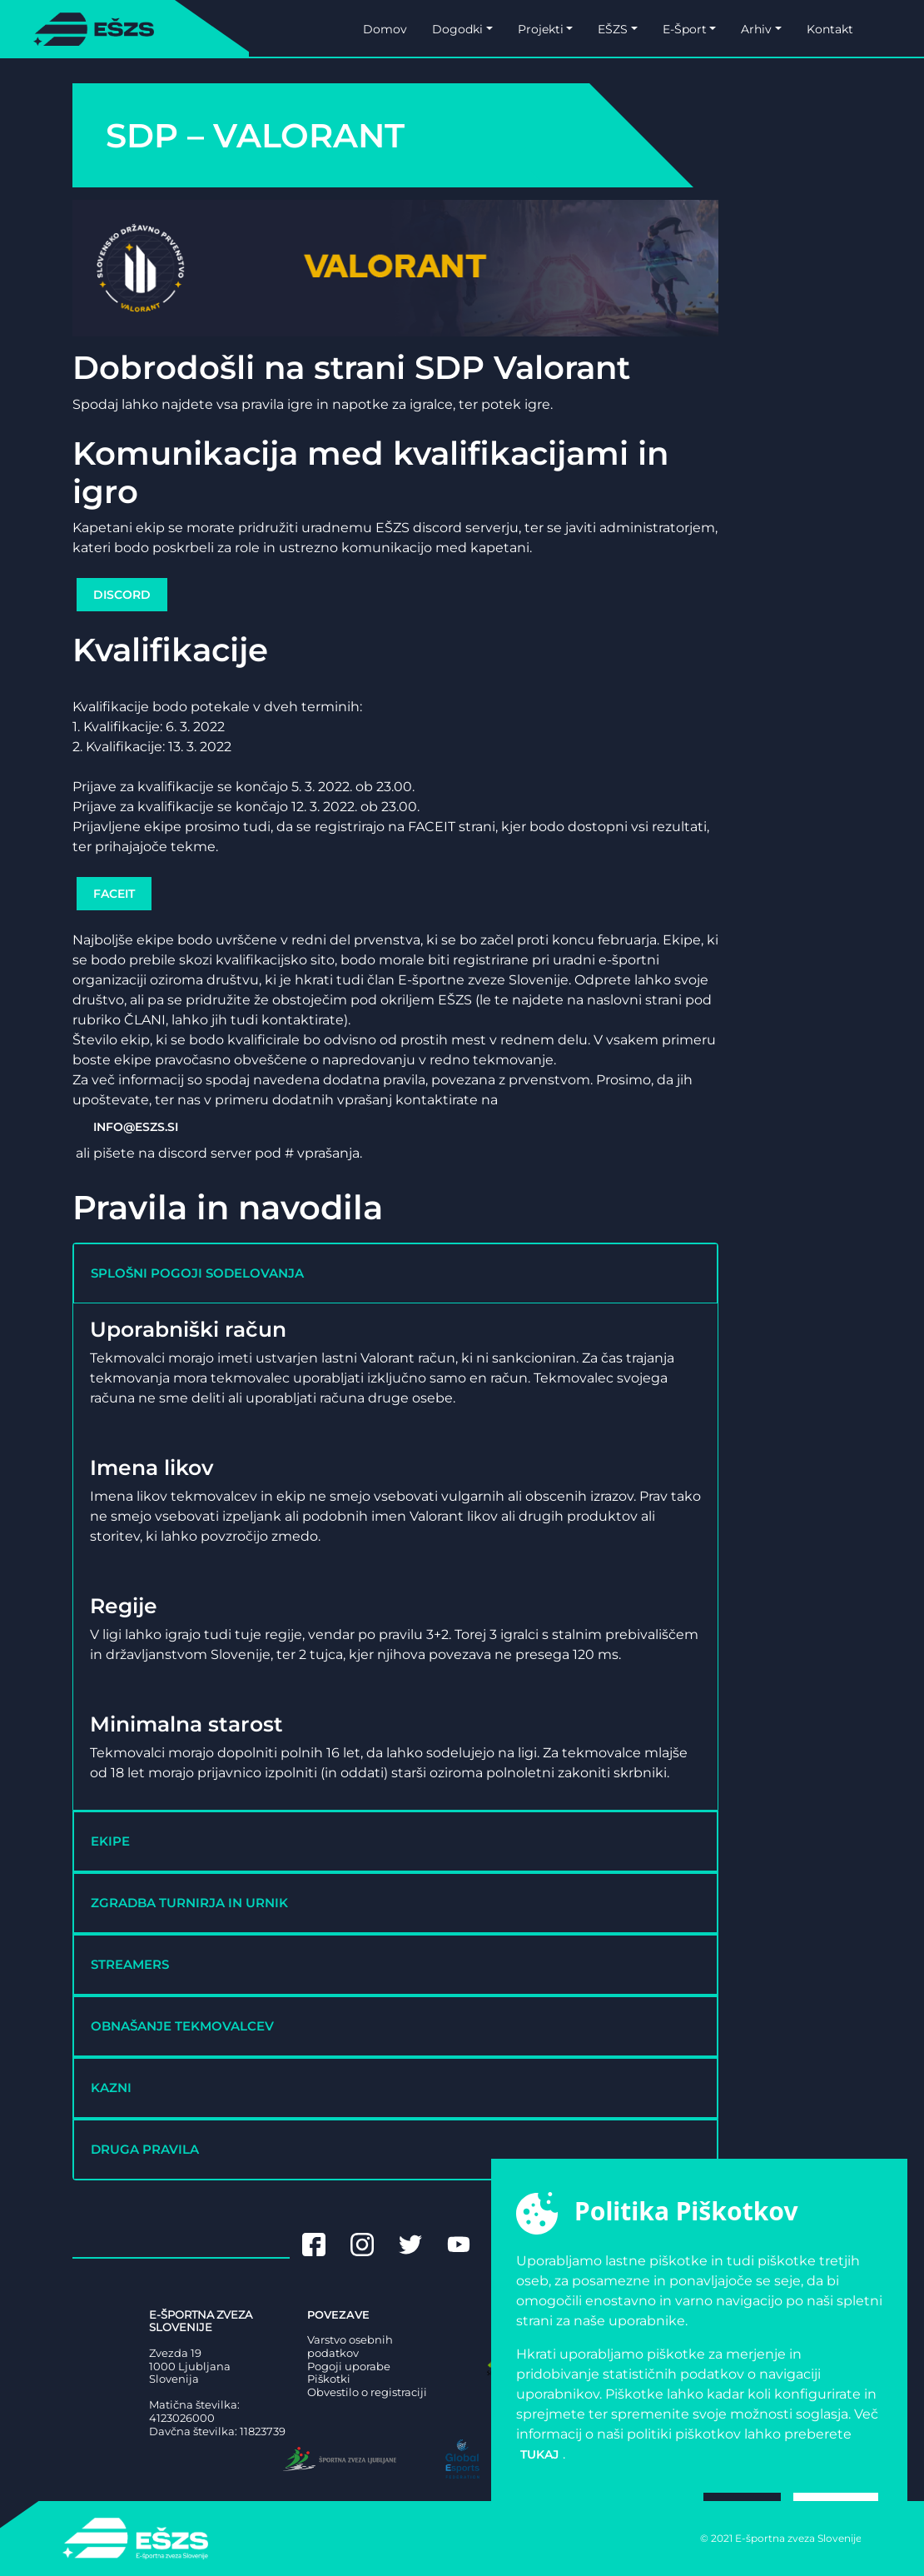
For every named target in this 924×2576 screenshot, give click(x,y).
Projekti (541, 29)
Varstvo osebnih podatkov (350, 2346)
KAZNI (111, 2087)
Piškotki (328, 2379)
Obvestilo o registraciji (367, 2392)
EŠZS (613, 29)
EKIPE (110, 1841)
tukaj (539, 2454)
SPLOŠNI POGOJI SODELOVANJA (197, 1273)
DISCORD (122, 594)
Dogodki (457, 29)
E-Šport (685, 29)
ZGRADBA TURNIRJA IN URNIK (189, 1903)
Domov (385, 29)
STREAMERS (130, 1964)
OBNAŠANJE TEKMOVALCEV (182, 2026)
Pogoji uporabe (348, 2366)
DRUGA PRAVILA (145, 2149)
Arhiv (756, 29)
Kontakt (830, 29)
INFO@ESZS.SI (135, 1126)
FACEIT (114, 893)
